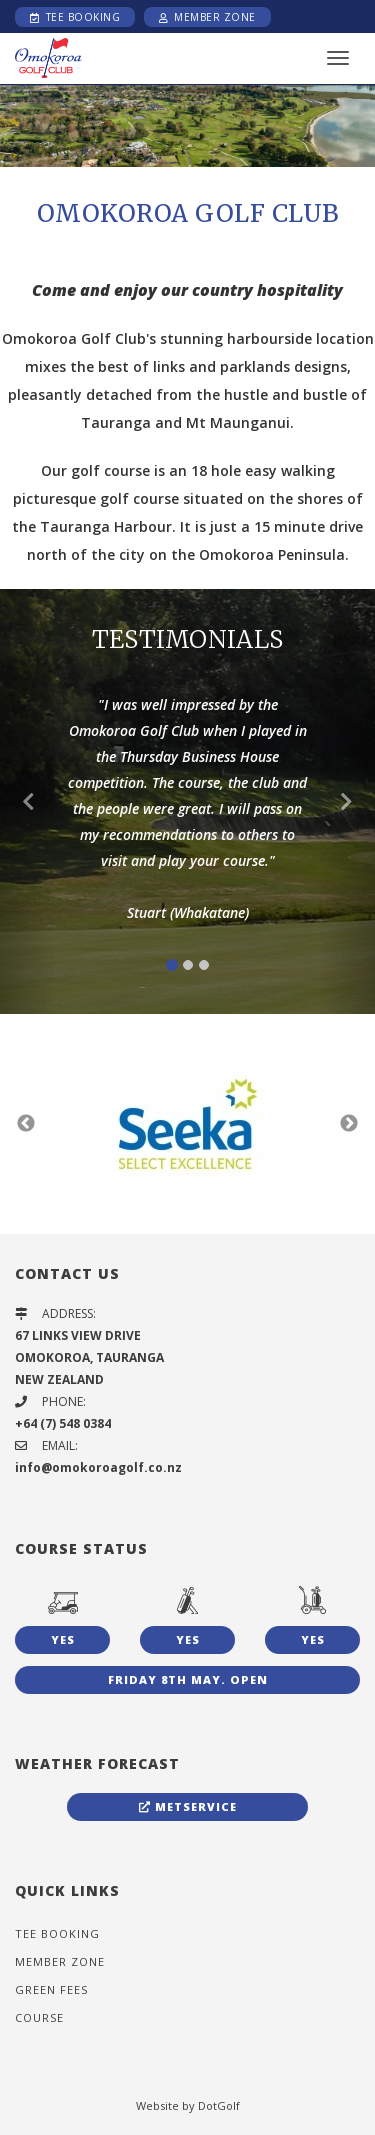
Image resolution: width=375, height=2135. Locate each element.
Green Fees (51, 1989)
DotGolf (219, 2105)
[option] (187, 125)
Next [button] (349, 1124)
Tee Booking (75, 17)
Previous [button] (26, 1124)
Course (39, 2017)
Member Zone (207, 17)
